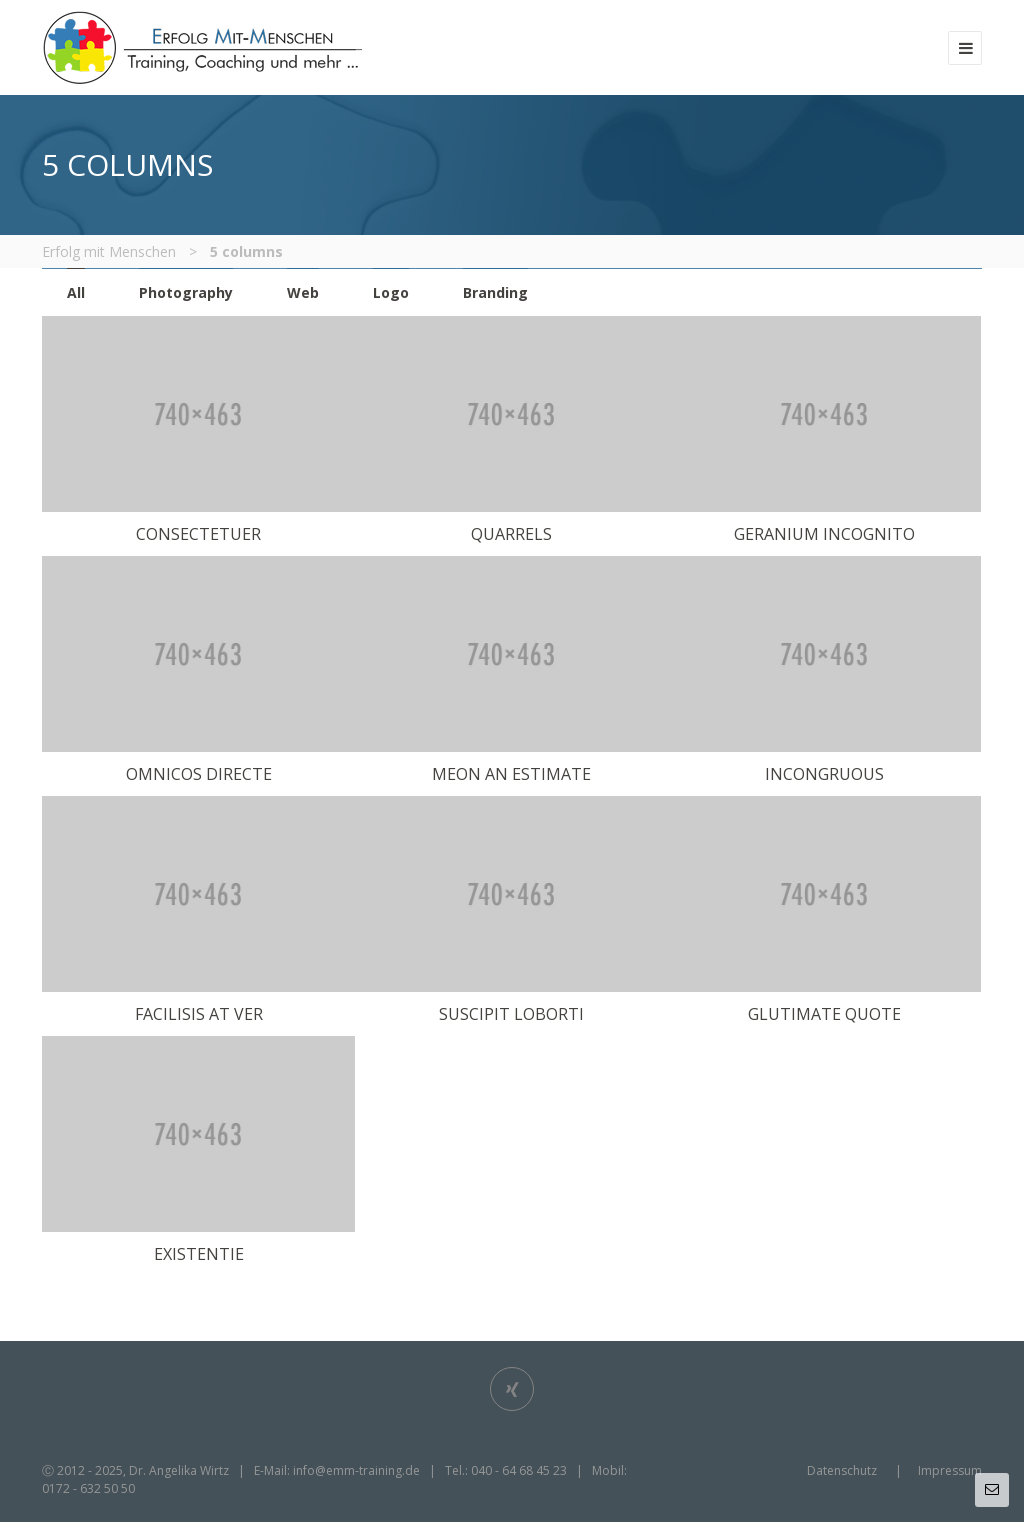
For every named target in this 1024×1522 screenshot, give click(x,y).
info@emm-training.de (356, 1470)
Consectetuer (198, 534)
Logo (391, 292)
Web (303, 292)
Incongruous (824, 774)
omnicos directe (199, 774)
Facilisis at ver (199, 1014)
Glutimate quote (824, 1014)
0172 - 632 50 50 (88, 1488)
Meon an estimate (511, 774)
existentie (199, 1254)
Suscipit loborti (511, 1014)
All (76, 292)
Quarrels (511, 534)
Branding (495, 292)
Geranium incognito (824, 534)
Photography (186, 292)
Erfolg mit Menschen (109, 251)
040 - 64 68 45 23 (519, 1470)
